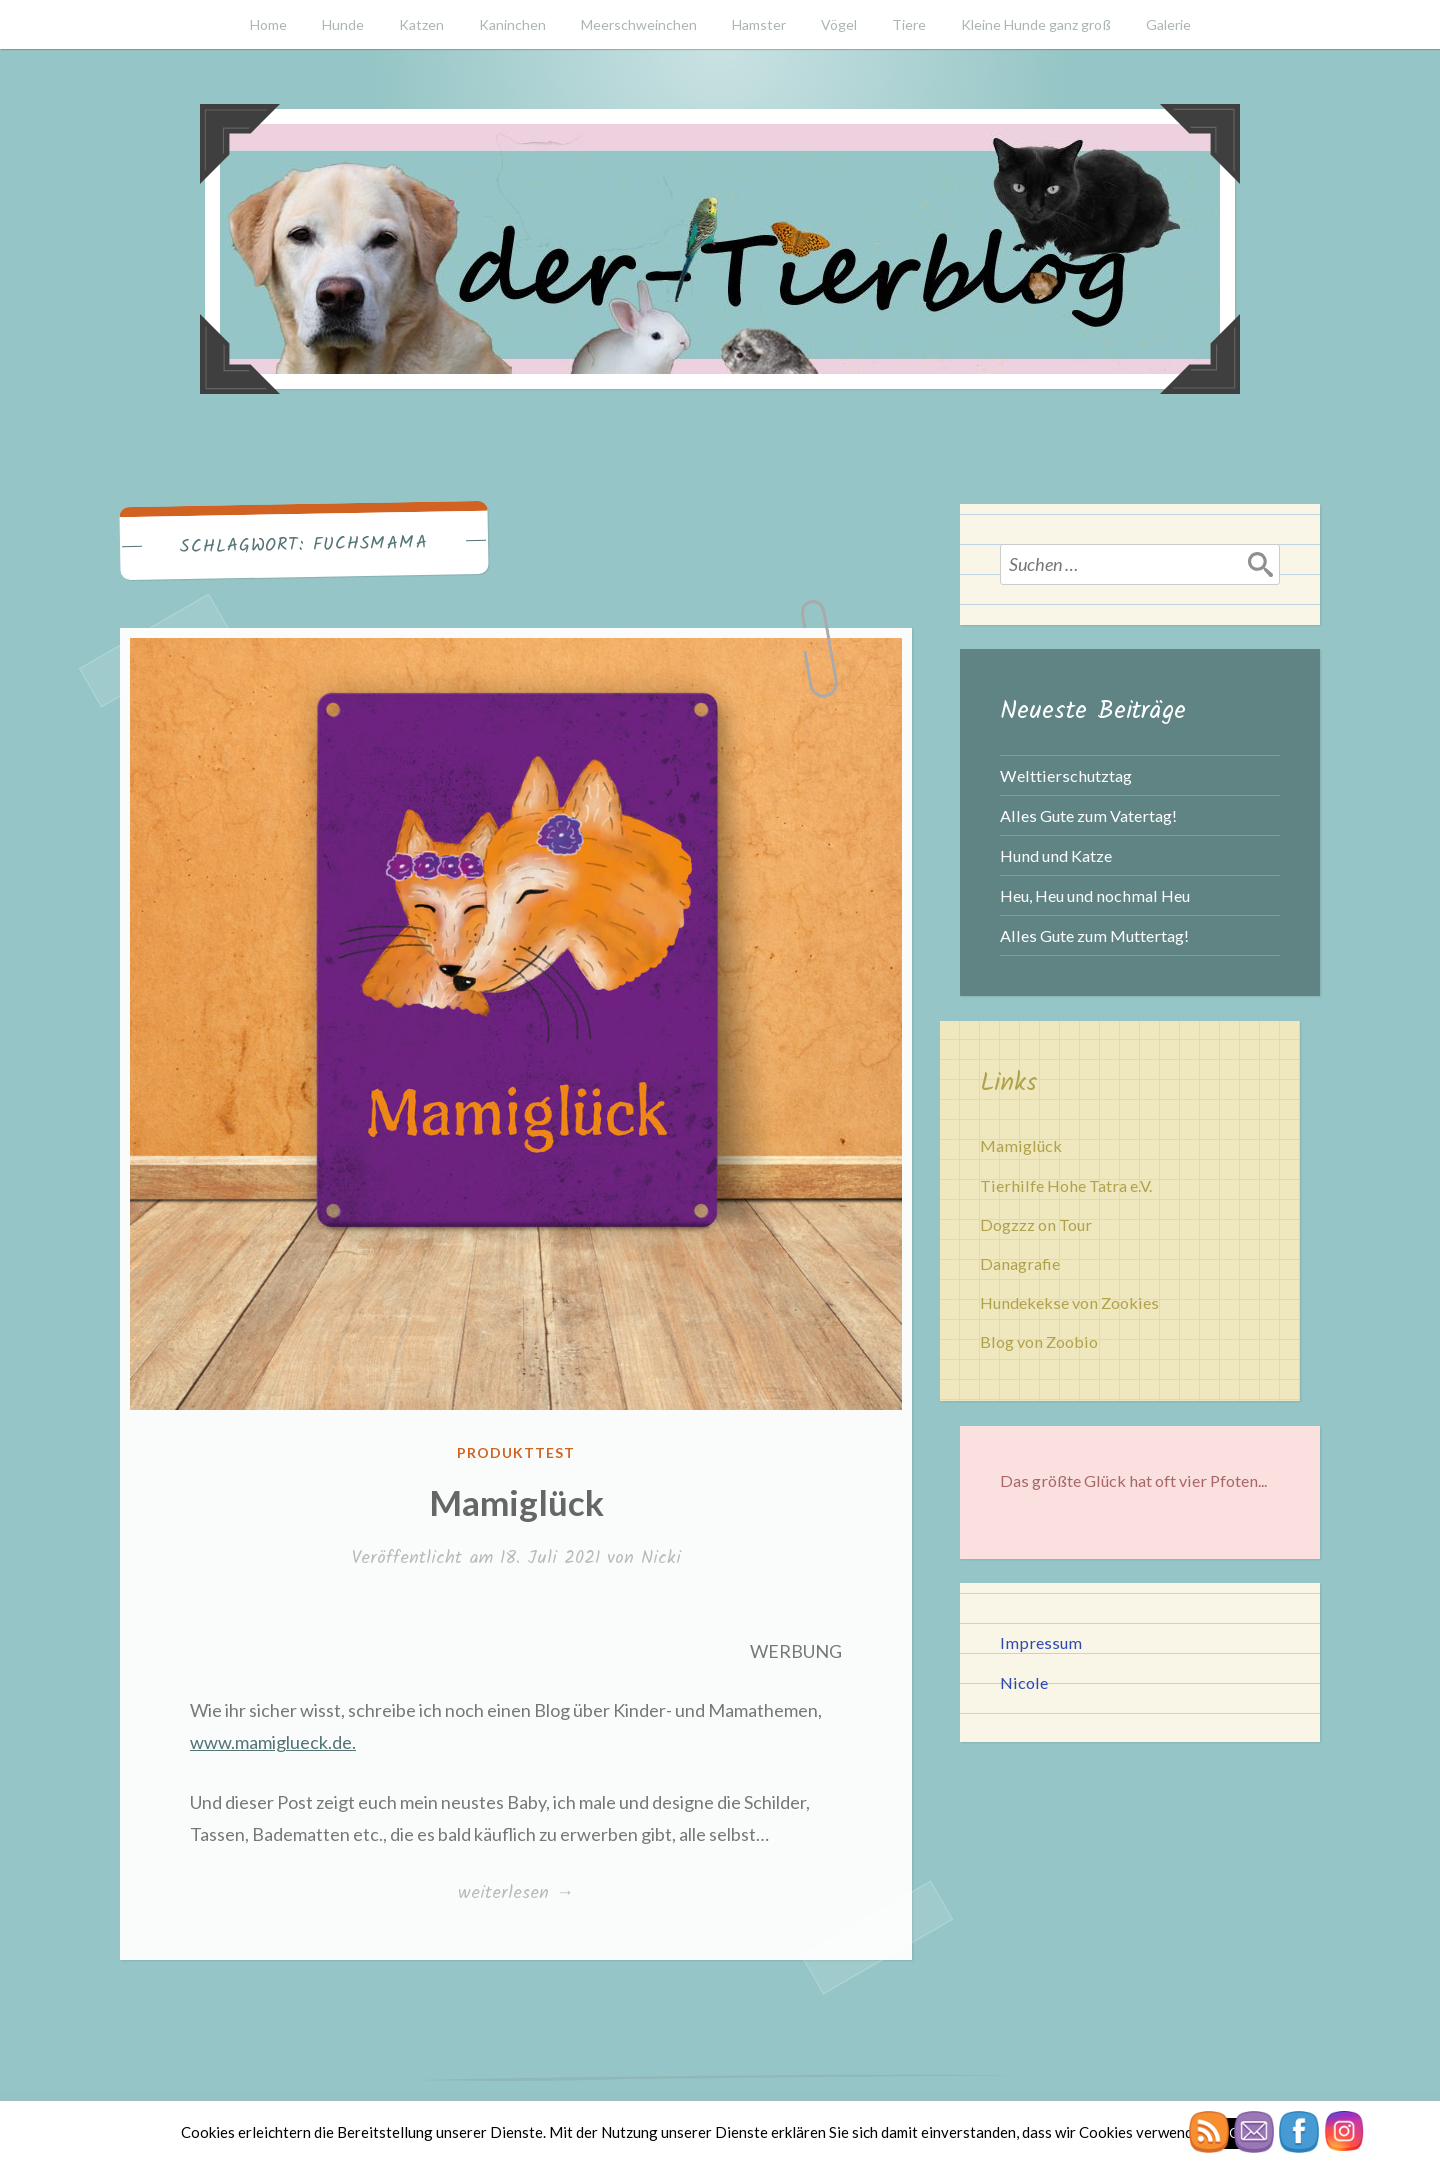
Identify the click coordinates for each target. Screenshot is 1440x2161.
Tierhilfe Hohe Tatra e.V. (1066, 1185)
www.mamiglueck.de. (273, 1742)
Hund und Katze (1056, 855)
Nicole (1024, 1682)
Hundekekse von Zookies (1069, 1302)
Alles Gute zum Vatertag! (1088, 815)
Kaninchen (512, 24)
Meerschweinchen (639, 24)
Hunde (343, 24)
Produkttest (516, 1452)
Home (268, 24)
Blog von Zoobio (1039, 1341)
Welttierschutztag (1066, 775)
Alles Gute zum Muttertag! (1094, 935)
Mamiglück (516, 1502)
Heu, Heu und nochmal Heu (1095, 895)
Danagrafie (1020, 1263)
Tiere (909, 24)
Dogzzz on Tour (1036, 1224)
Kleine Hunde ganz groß (1036, 24)
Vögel (839, 24)
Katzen (421, 24)
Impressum (1041, 1642)
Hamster (759, 24)
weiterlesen (515, 1893)
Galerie (1168, 24)
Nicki (661, 1558)
